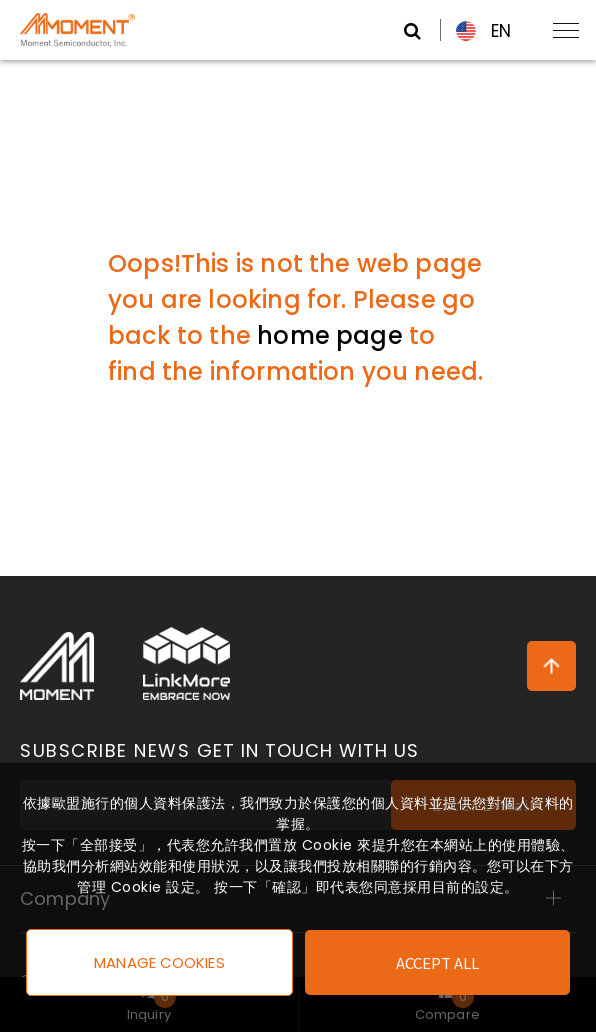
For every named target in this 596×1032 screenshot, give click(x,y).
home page (330, 335)
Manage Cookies (159, 962)
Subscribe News (219, 751)
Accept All (438, 962)
